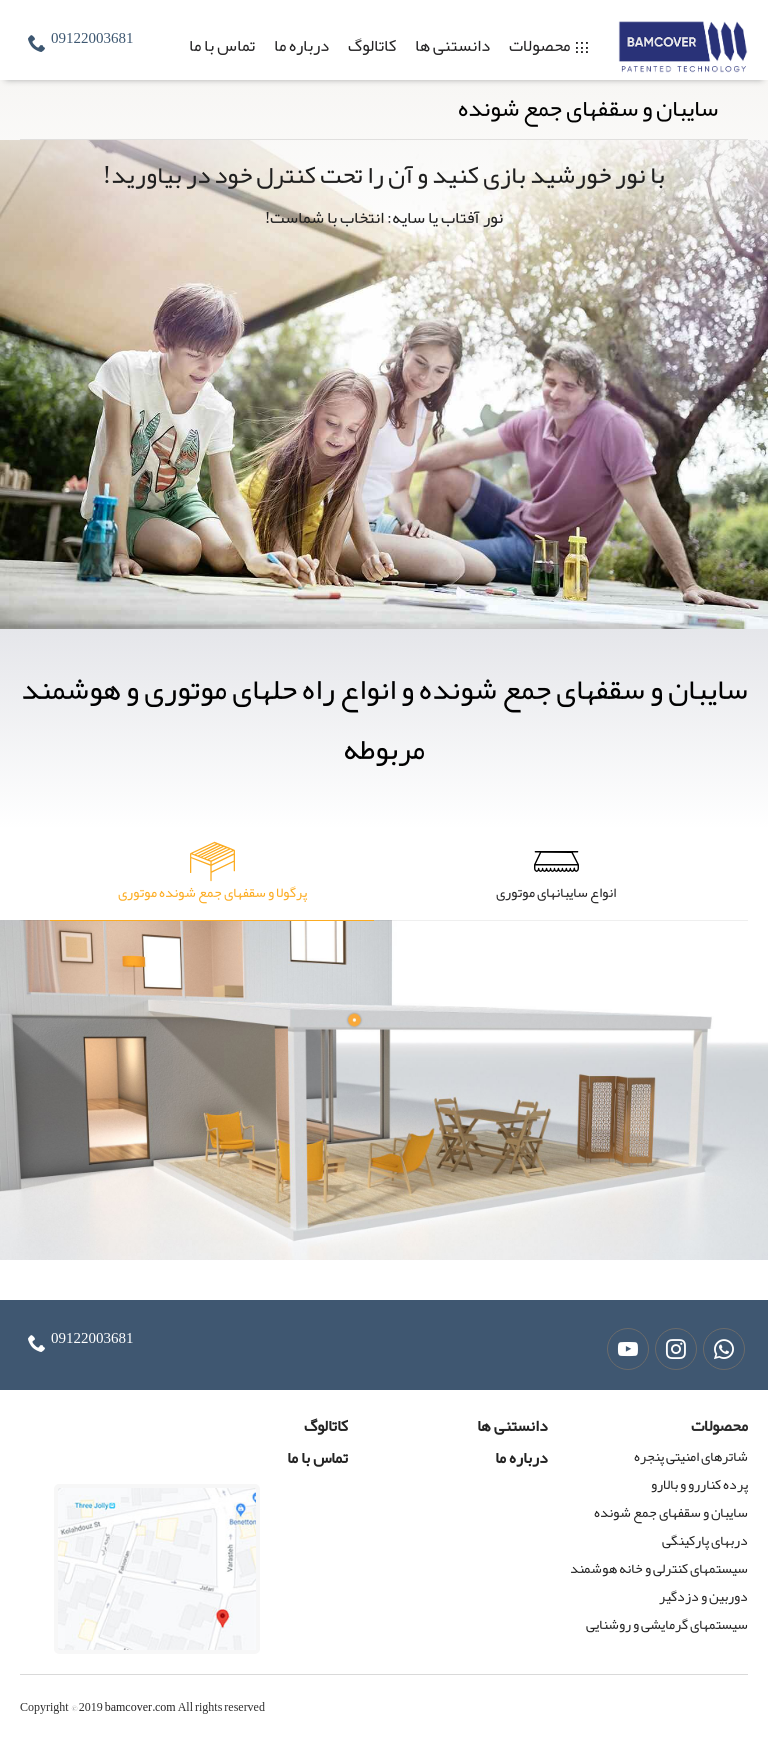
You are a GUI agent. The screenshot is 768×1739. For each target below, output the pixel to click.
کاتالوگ (372, 45)
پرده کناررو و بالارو (699, 1484)
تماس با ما (222, 45)
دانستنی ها (452, 45)
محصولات (539, 45)
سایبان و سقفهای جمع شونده (671, 1512)
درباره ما (301, 45)
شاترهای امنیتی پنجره (691, 1456)
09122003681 (92, 38)
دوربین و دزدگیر (703, 1596)
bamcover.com (140, 1707)
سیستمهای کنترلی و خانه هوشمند (659, 1568)
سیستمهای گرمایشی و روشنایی (667, 1624)
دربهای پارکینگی (705, 1540)
